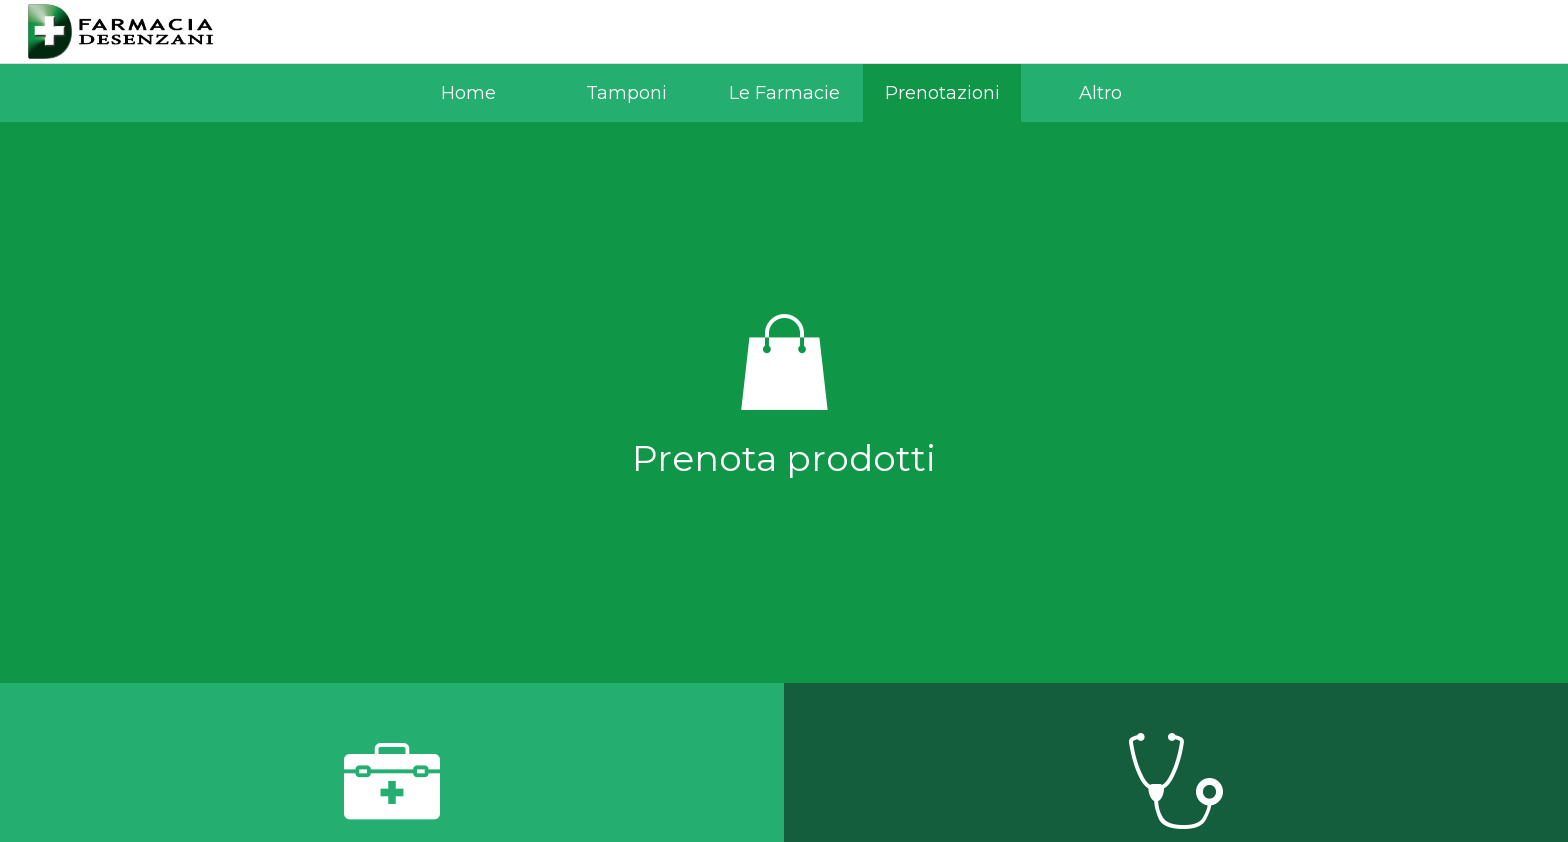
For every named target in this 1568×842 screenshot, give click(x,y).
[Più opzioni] (1100, 93)
